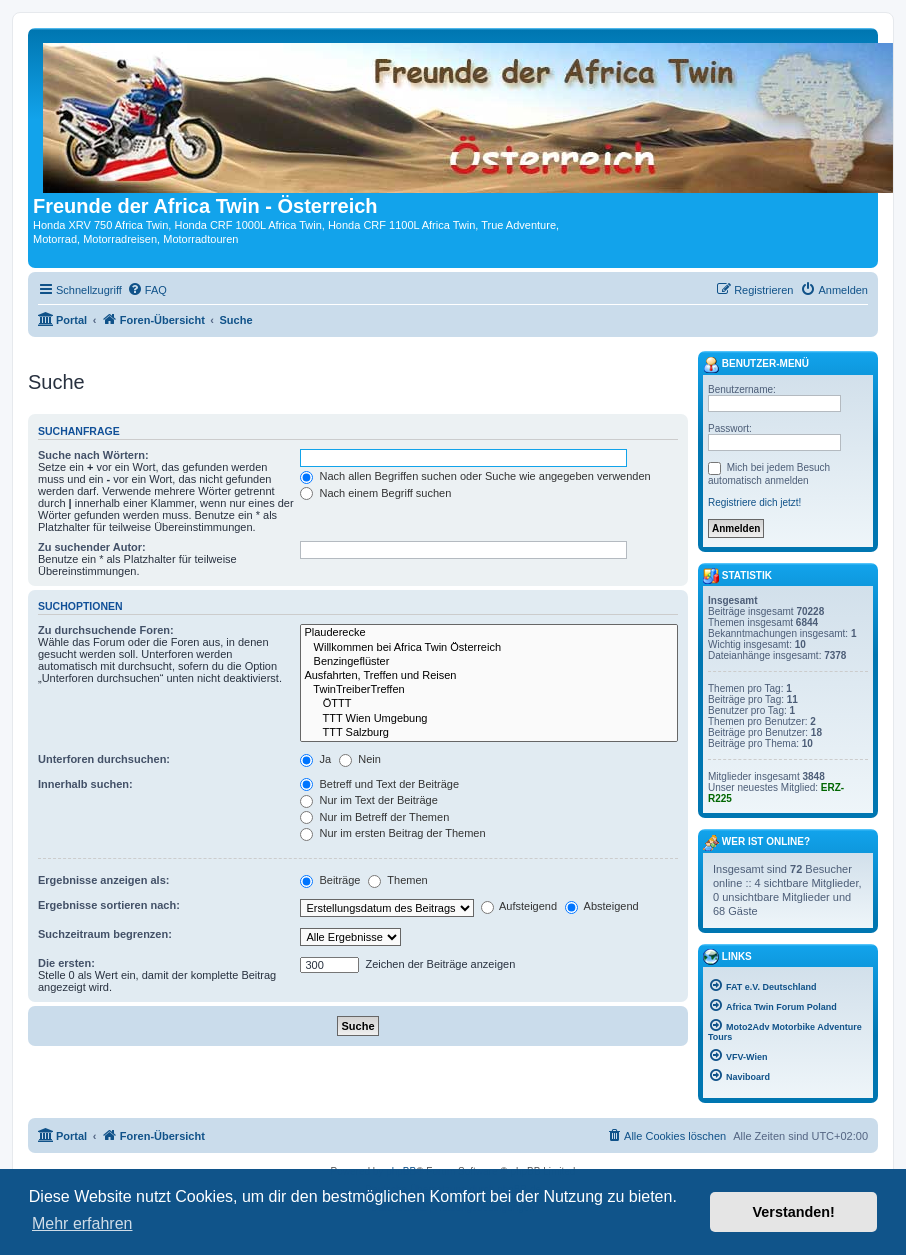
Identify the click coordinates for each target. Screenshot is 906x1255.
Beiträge (330, 880)
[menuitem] (147, 290)
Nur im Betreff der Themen (374, 817)
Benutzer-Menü (756, 365)
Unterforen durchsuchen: (104, 759)
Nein (360, 759)
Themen (397, 880)
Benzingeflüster (489, 662)
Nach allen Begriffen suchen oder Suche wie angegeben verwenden (475, 476)
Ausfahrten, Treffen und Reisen (489, 676)
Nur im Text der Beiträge (368, 800)
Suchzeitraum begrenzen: (105, 934)
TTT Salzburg (489, 733)
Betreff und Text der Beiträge (379, 784)
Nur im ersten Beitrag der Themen (392, 833)
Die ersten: (66, 963)
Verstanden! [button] (794, 1212)
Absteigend (602, 906)
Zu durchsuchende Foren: (106, 630)
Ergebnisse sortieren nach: (109, 905)
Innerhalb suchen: (85, 784)
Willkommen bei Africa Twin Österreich (489, 648)
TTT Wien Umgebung (489, 719)
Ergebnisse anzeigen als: (103, 880)
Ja (315, 759)
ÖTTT (489, 704)
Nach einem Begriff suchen (375, 493)
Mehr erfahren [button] (82, 1223)
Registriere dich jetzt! (754, 502)
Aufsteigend (519, 906)
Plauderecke (489, 633)
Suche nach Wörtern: (93, 455)
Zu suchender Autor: (92, 547)
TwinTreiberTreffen (489, 690)
